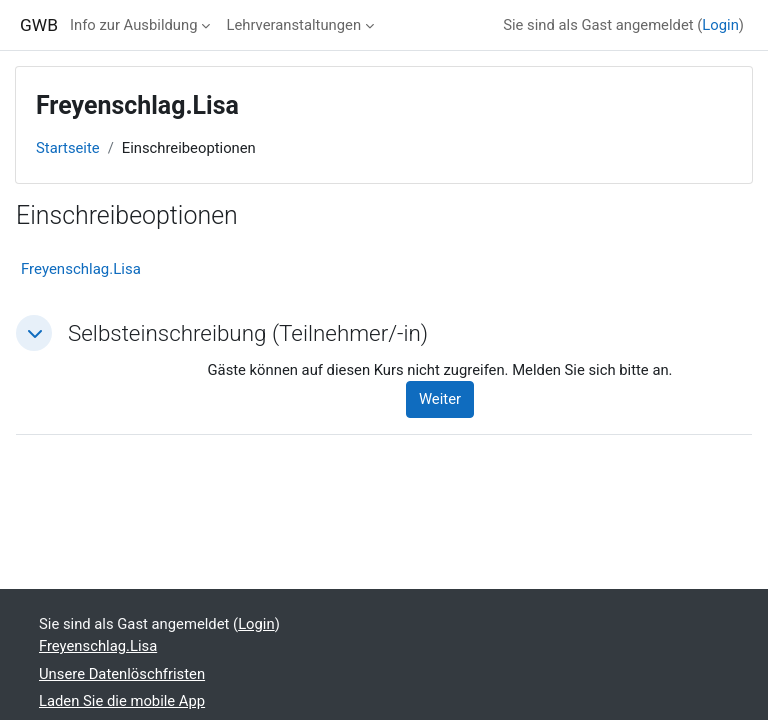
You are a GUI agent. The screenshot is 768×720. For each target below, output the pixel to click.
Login (720, 25)
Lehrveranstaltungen (293, 25)
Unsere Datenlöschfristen (122, 674)
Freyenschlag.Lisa (81, 269)
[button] (34, 333)
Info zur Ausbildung (134, 25)
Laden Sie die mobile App (122, 701)
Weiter (440, 399)
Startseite (68, 148)
